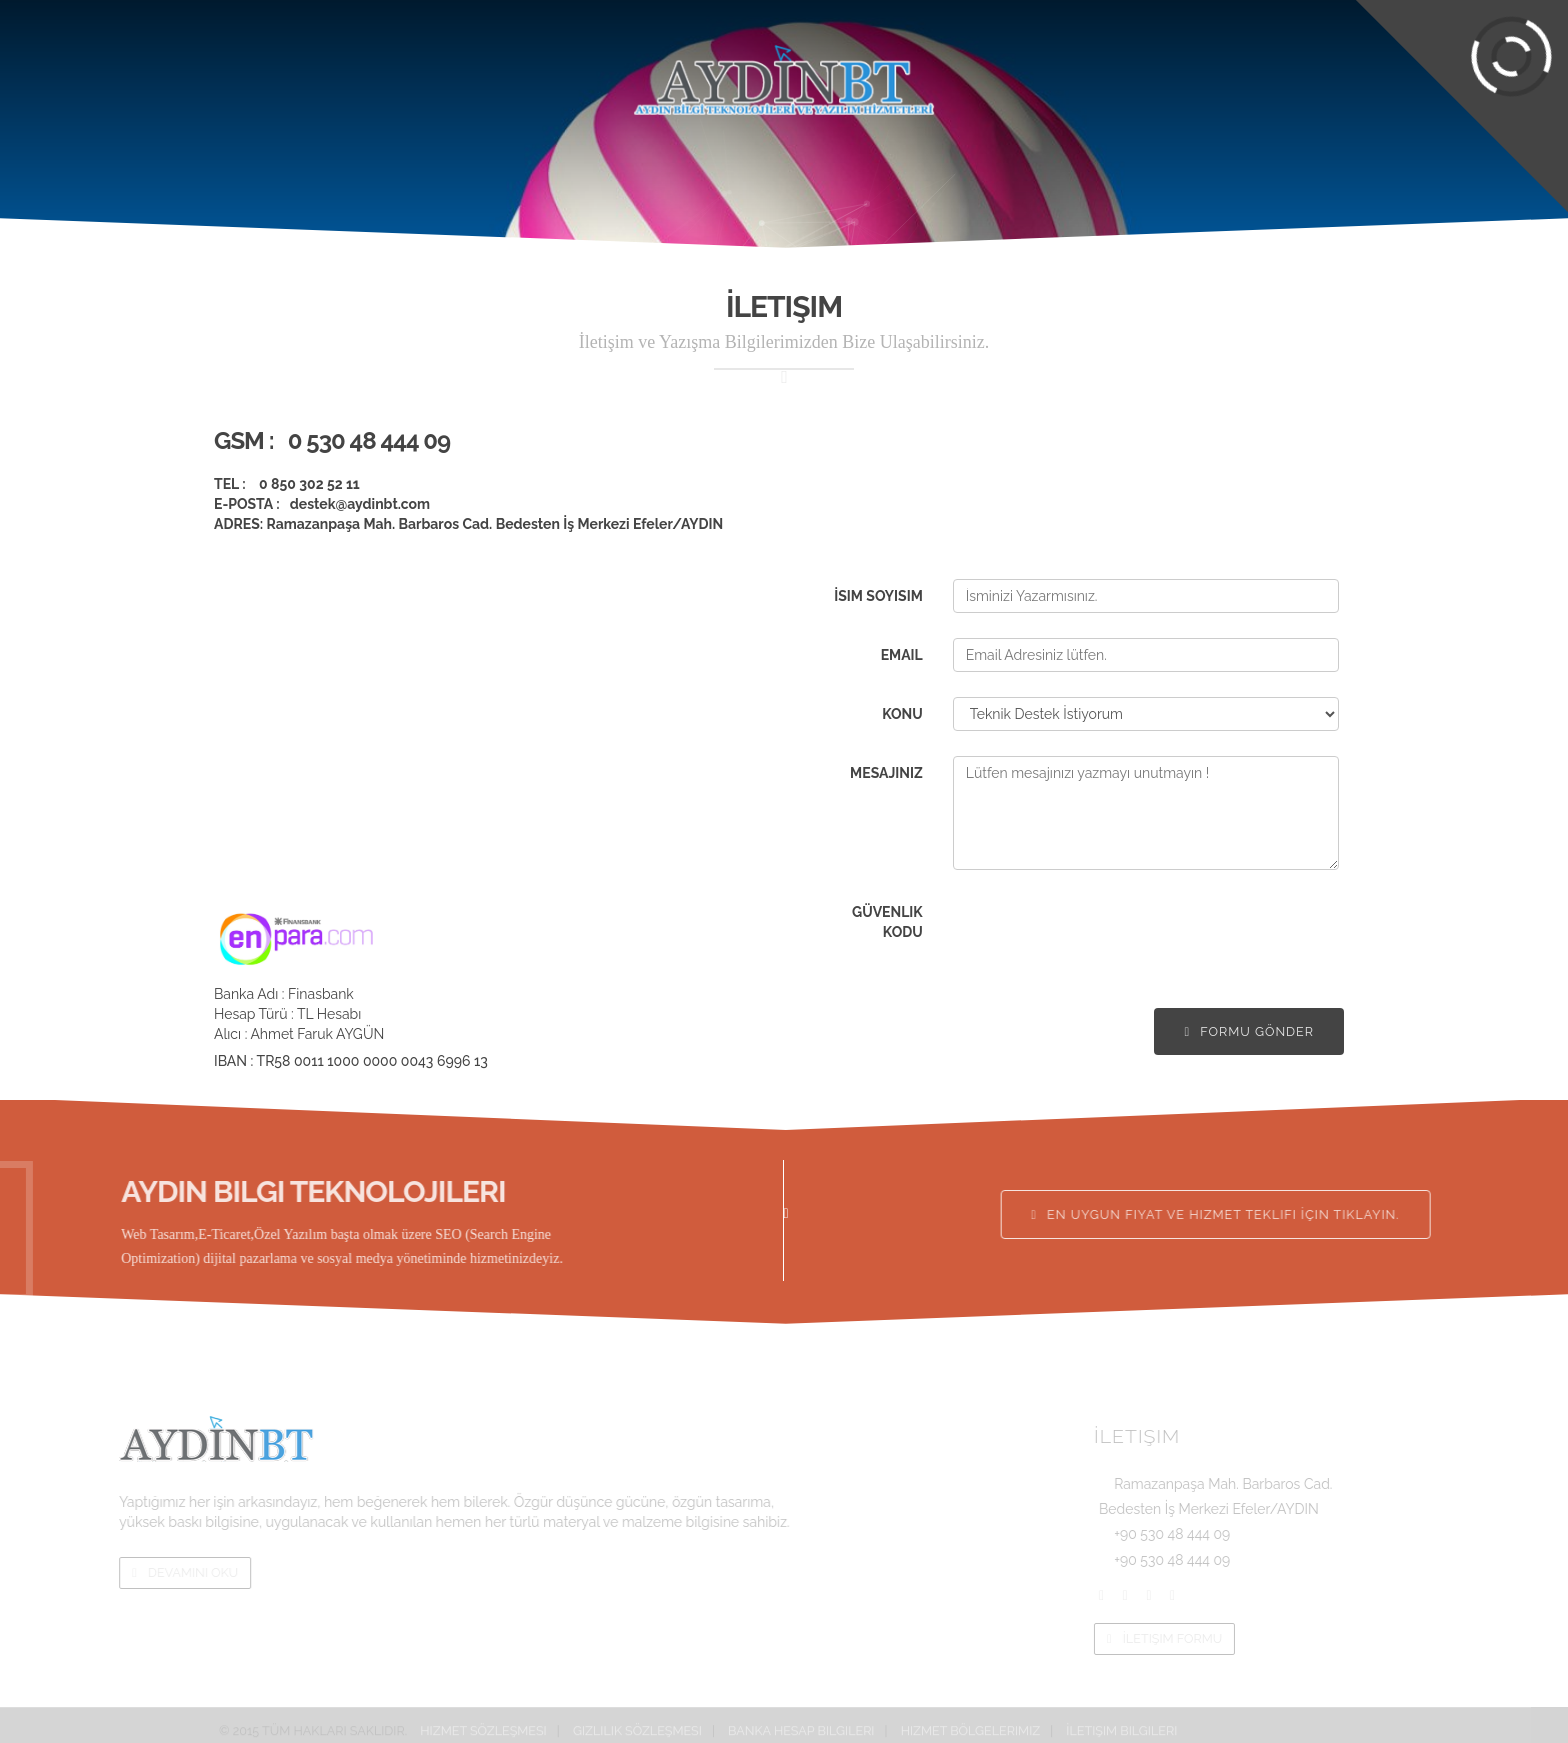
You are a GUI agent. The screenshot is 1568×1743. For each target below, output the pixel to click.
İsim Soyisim (878, 596)
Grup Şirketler (1148, 14)
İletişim (1339, 75)
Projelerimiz (357, 75)
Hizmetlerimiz (516, 75)
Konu (902, 714)
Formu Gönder (1249, 1031)
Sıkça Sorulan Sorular (582, 14)
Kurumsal (215, 75)
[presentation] (1105, 934)
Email (902, 655)
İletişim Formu (1344, 1638)
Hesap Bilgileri (734, 14)
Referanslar (1047, 75)
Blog (1193, 75)
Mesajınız (886, 773)
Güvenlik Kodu (887, 922)
